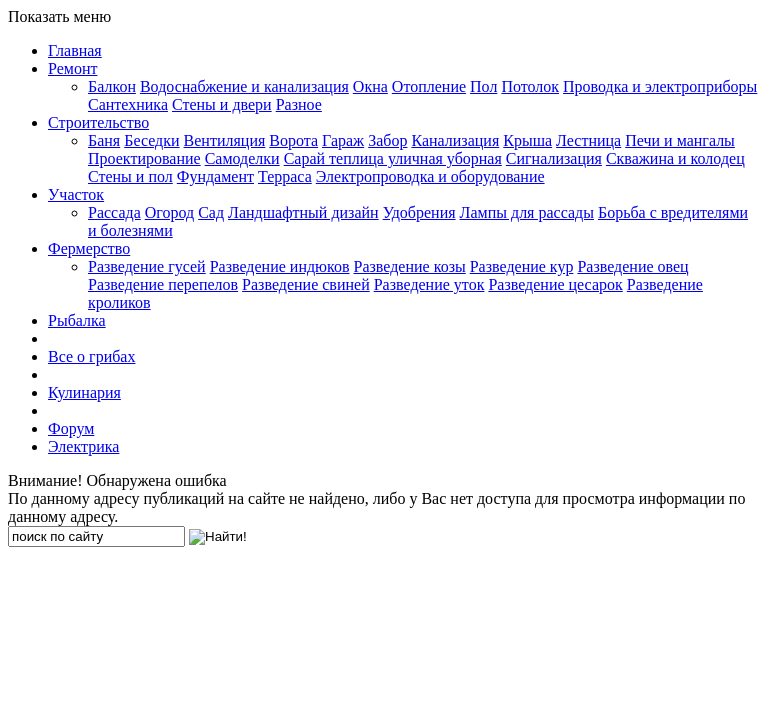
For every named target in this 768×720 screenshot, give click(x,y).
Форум (71, 428)
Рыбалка (77, 320)
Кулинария (84, 392)
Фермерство (89, 248)
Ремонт (72, 68)
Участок (76, 194)
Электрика (83, 446)
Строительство (98, 122)
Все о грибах (91, 356)
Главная (75, 50)
